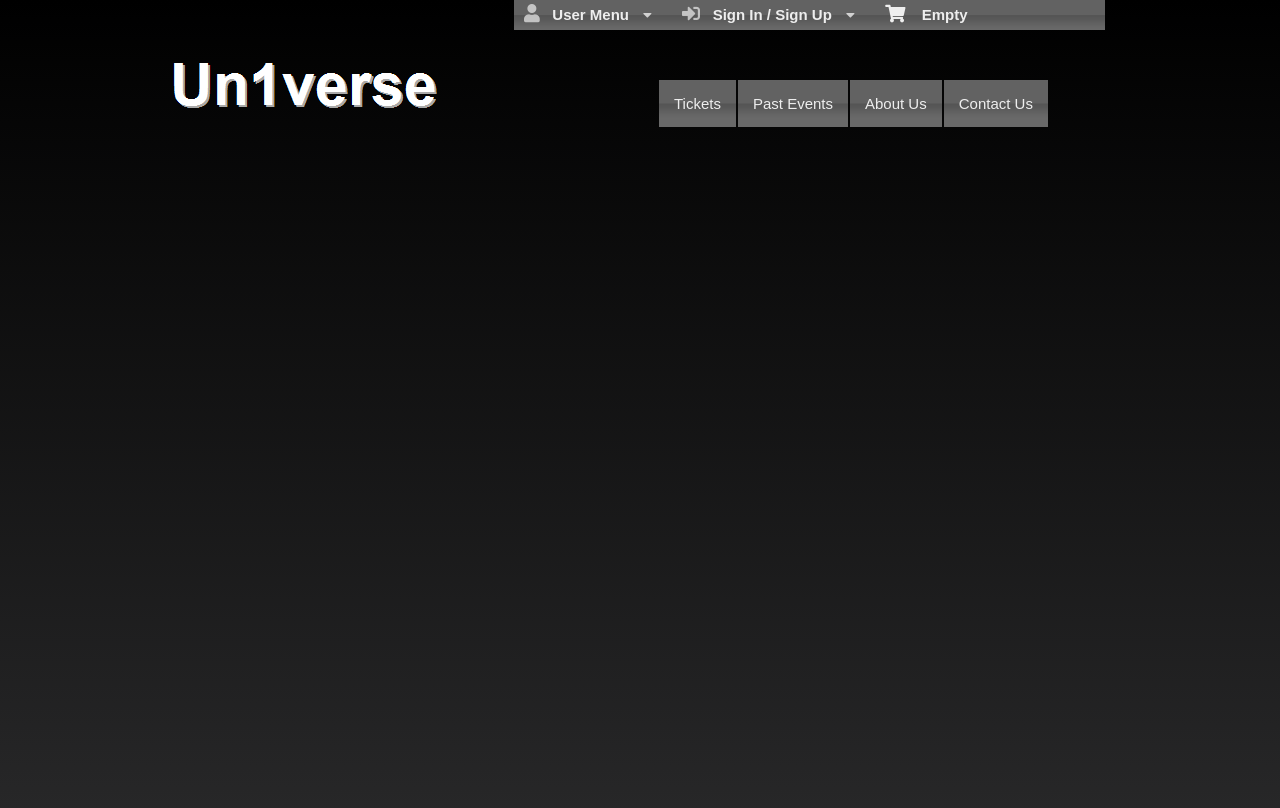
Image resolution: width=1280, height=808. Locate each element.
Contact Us (996, 103)
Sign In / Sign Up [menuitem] (768, 14)
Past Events (793, 103)
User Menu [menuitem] (588, 14)
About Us (896, 103)
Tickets (697, 103)
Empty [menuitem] (926, 13)
